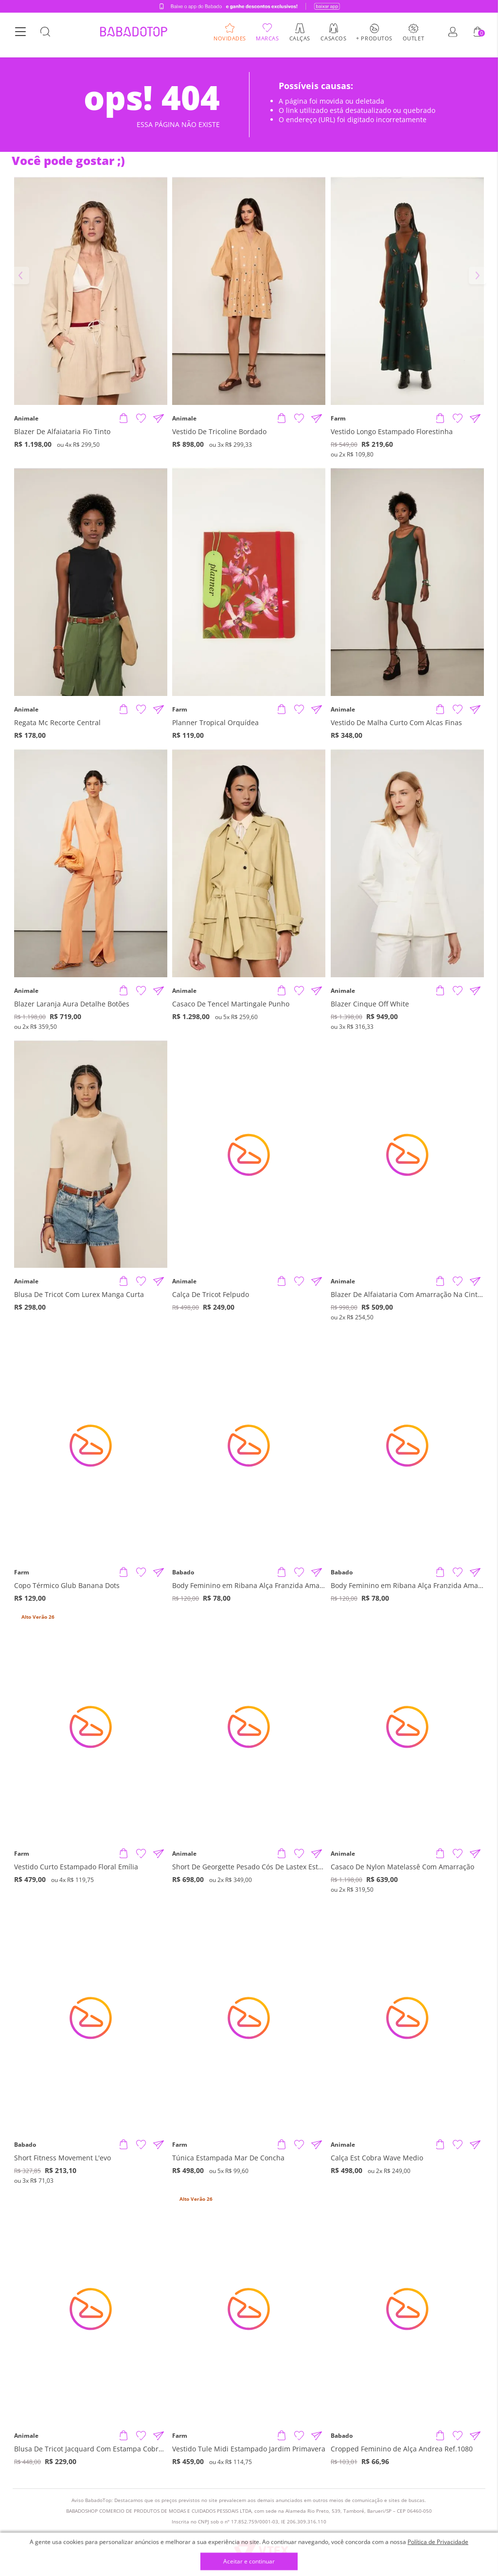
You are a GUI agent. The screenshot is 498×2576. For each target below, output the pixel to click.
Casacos (333, 41)
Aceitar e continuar (249, 2562)
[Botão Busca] (45, 35)
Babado (183, 1572)
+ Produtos (374, 41)
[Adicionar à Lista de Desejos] (141, 418)
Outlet (413, 41)
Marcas (267, 41)
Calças (299, 41)
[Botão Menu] (20, 35)
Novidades (229, 41)
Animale (26, 418)
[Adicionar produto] (123, 418)
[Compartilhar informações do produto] (158, 418)
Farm (338, 418)
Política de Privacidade (438, 2542)
